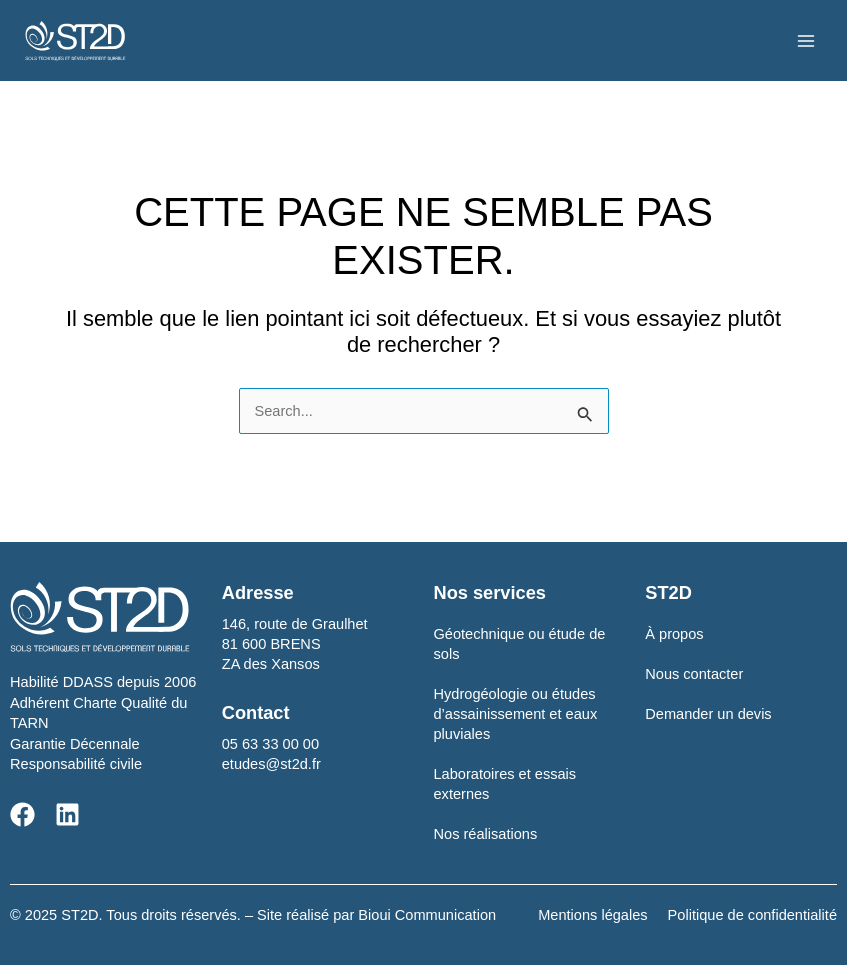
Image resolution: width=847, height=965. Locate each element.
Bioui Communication (427, 915)
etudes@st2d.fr (271, 764)
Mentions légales (592, 915)
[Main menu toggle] (806, 41)
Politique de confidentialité (752, 915)
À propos (674, 634)
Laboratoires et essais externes (505, 784)
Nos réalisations (486, 834)
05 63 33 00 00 (270, 744)
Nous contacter (694, 674)
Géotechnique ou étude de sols (520, 644)
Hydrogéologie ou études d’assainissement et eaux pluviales (516, 714)
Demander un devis (708, 714)
